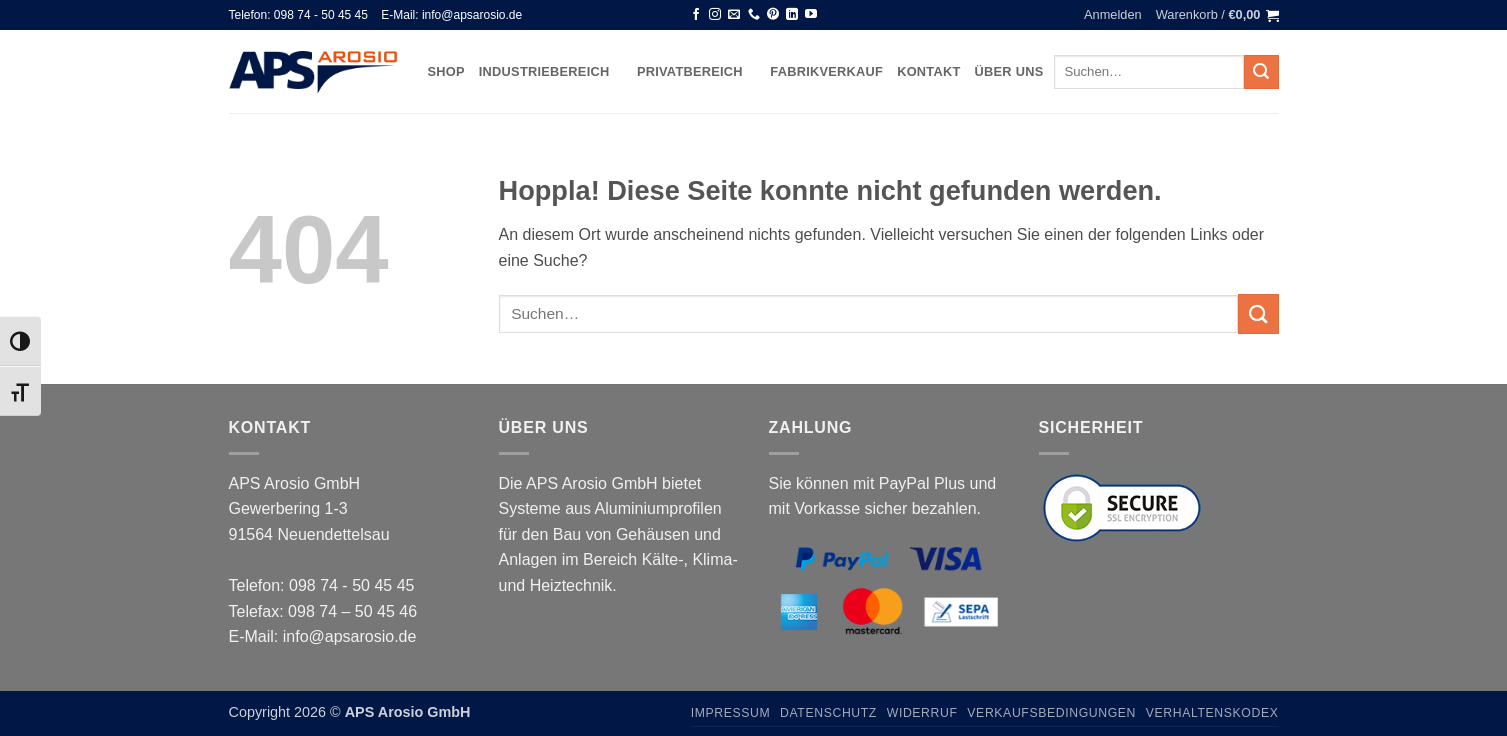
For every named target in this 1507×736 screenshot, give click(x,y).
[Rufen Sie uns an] (754, 15)
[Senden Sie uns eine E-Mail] (734, 15)
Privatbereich (696, 71)
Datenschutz (828, 713)
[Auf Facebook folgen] (696, 15)
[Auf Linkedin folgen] (792, 15)
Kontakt (928, 71)
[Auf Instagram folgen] (715, 15)
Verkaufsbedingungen (1051, 713)
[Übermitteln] (1261, 72)
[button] (1113, 15)
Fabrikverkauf (826, 71)
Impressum (731, 713)
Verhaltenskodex (1212, 713)
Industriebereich (551, 71)
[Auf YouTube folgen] (811, 15)
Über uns (1009, 71)
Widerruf (922, 713)
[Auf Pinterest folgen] (773, 15)
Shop (446, 71)
